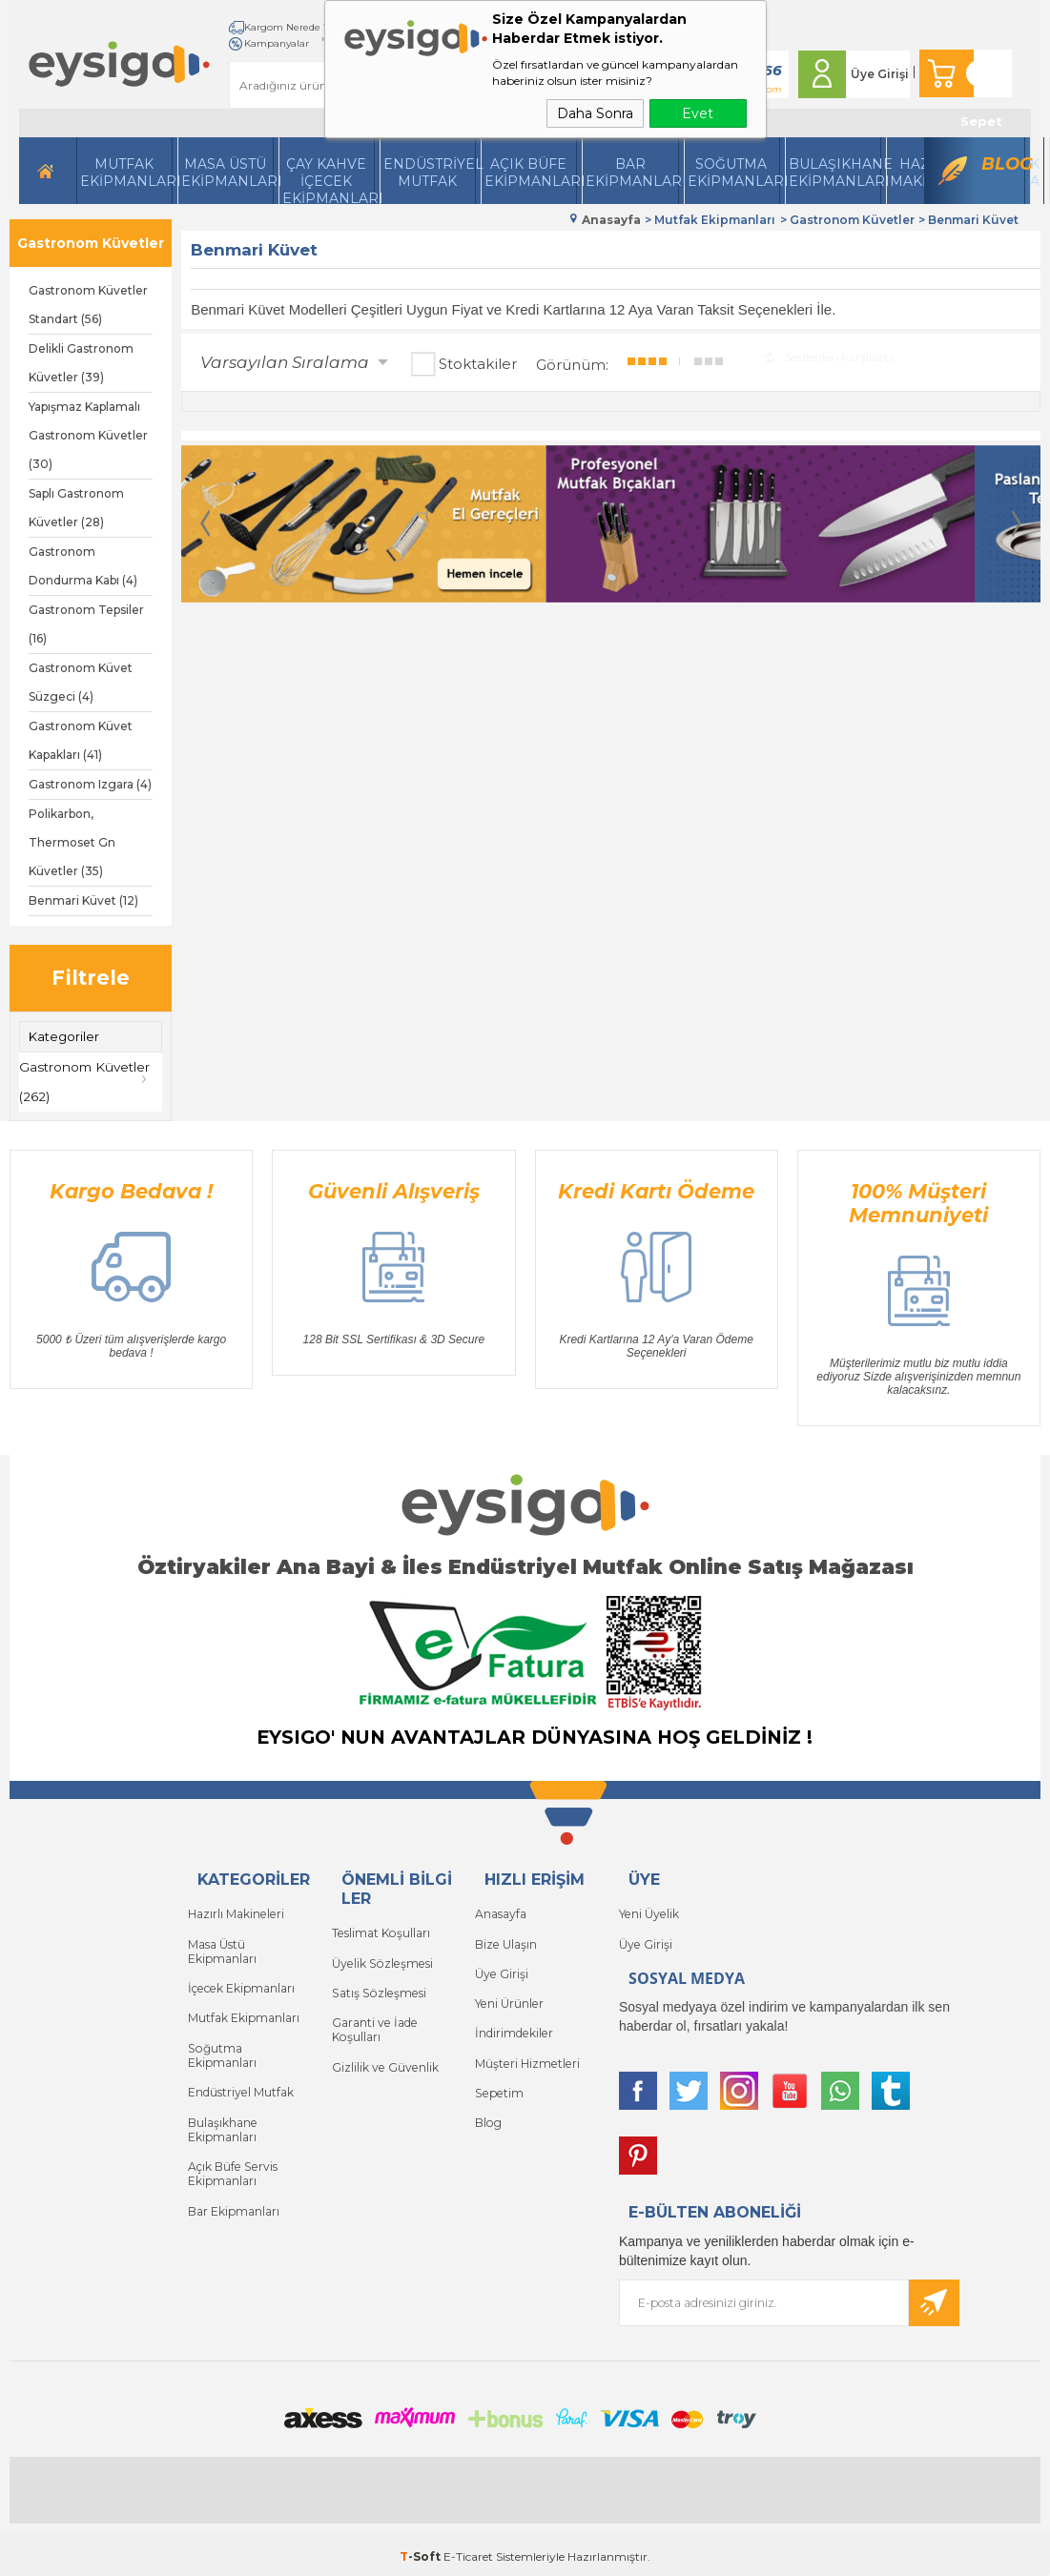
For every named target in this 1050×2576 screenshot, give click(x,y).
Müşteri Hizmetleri (526, 2054)
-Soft (421, 2552)
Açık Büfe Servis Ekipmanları (231, 2144)
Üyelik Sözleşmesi (380, 1959)
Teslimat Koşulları (380, 1930)
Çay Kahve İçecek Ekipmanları (328, 179)
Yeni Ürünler (508, 1997)
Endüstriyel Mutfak (429, 172)
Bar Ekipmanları (233, 2180)
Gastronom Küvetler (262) (86, 1081)
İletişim (231, 43)
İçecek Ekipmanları (240, 1981)
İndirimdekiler (513, 2025)
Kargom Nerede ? (255, 27)
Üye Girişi (869, 74)
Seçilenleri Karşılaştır (830, 355)
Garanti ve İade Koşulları (374, 2022)
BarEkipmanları (632, 172)
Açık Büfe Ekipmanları (530, 172)
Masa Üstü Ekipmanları (227, 172)
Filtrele (90, 978)
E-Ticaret (468, 2552)
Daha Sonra (595, 113)
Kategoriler (64, 1036)
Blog (1003, 163)
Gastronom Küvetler (90, 243)
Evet (697, 113)
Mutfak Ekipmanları (126, 172)
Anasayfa (500, 1911)
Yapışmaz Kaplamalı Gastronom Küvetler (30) (88, 435)
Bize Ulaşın (505, 1939)
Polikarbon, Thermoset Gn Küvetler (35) (72, 842)
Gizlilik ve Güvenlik (384, 2058)
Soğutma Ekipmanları (734, 172)
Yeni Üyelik (648, 1911)
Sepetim (498, 2082)
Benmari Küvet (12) (83, 900)
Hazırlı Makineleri (235, 1911)
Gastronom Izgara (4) (90, 784)
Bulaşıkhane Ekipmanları (835, 172)
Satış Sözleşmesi (377, 1987)
